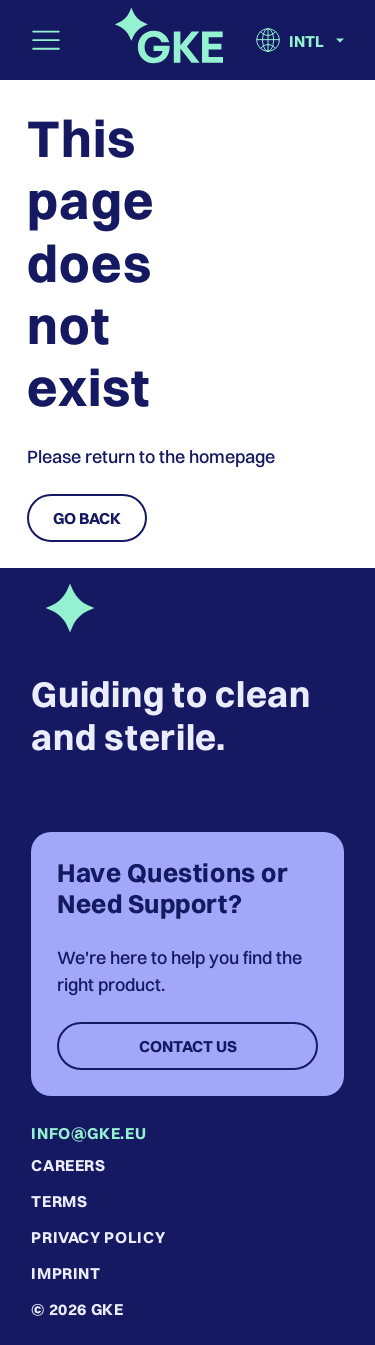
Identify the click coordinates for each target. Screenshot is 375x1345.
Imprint (65, 1273)
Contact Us (188, 1046)
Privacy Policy (98, 1237)
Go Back (87, 518)
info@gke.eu (88, 1133)
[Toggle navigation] (46, 40)
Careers (68, 1165)
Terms (59, 1201)
